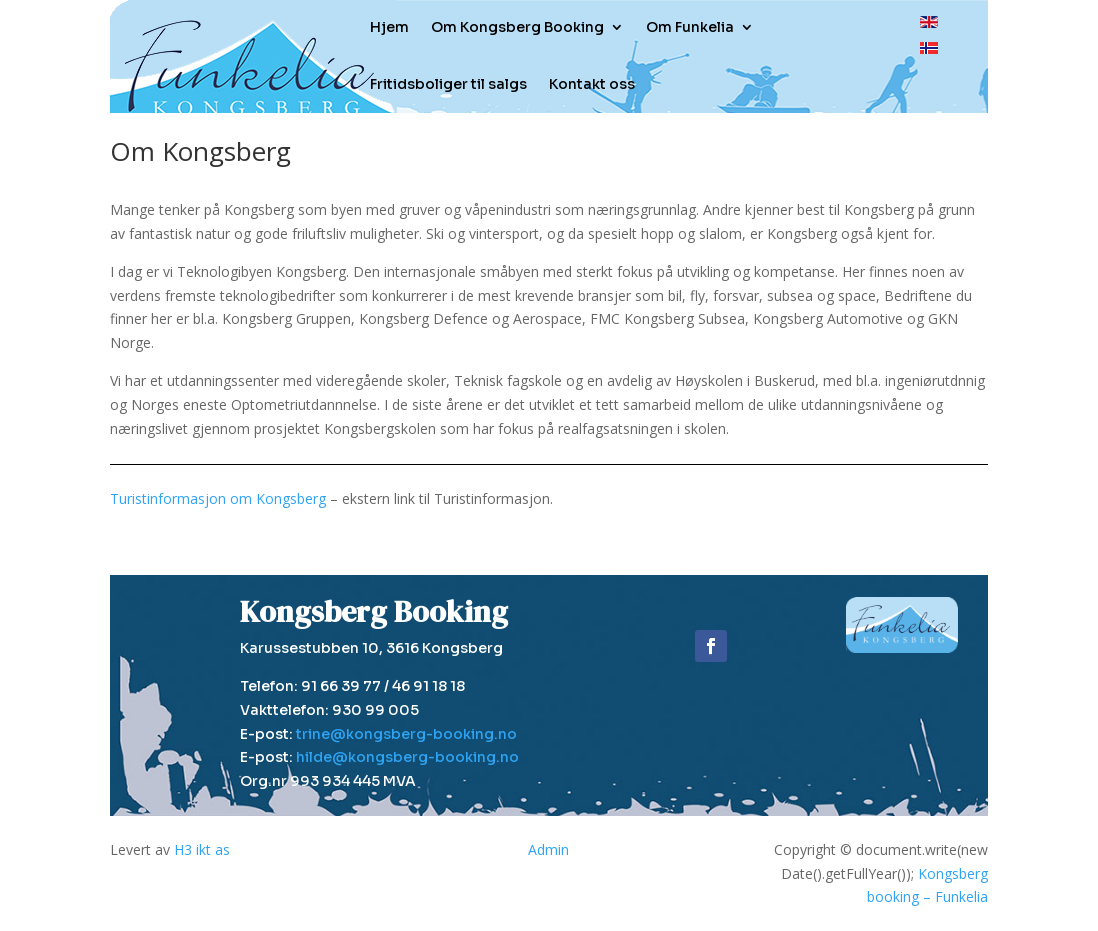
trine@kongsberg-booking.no (406, 734)
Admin (548, 849)
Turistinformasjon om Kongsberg (218, 498)
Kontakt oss (592, 84)
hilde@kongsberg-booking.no (407, 757)
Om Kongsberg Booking (517, 27)
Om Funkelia (690, 27)
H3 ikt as (202, 849)
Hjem (389, 27)
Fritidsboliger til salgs (448, 84)
